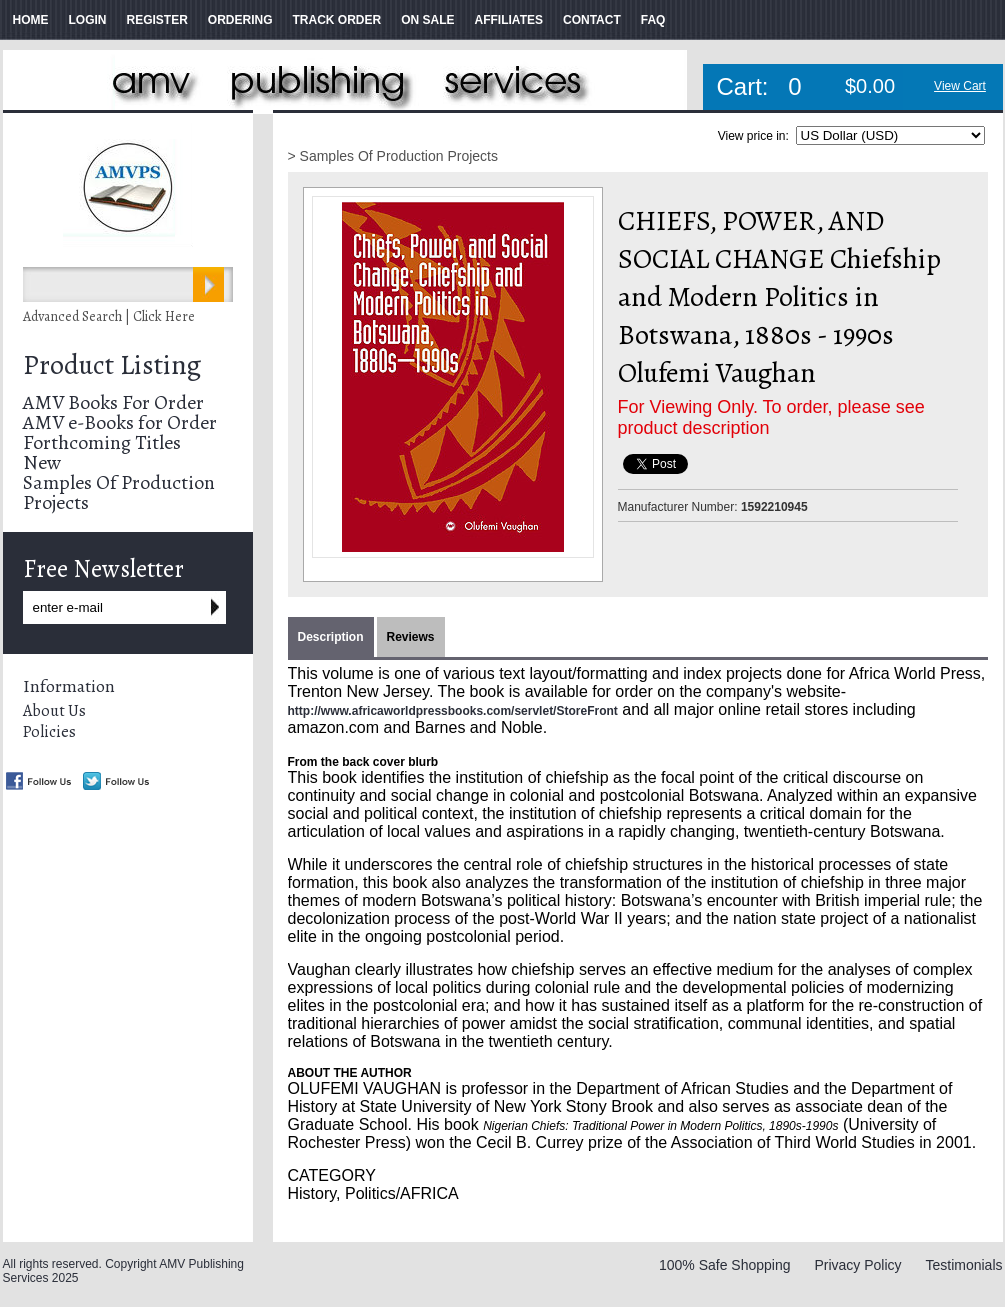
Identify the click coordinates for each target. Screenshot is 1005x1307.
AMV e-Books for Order (120, 422)
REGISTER (157, 20)
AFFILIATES (509, 20)
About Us (54, 711)
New (42, 462)
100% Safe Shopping (725, 1265)
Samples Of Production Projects (119, 492)
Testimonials (963, 1265)
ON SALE (427, 20)
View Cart (960, 86)
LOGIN (88, 20)
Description (331, 637)
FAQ (653, 20)
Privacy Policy (857, 1265)
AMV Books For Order (113, 402)
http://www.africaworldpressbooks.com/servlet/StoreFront (453, 711)
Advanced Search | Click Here (109, 316)
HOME (31, 20)
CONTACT (592, 20)
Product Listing (112, 365)
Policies (49, 732)
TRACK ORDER (337, 20)
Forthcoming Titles (102, 442)
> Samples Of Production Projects (393, 156)
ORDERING (240, 20)
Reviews (411, 637)
